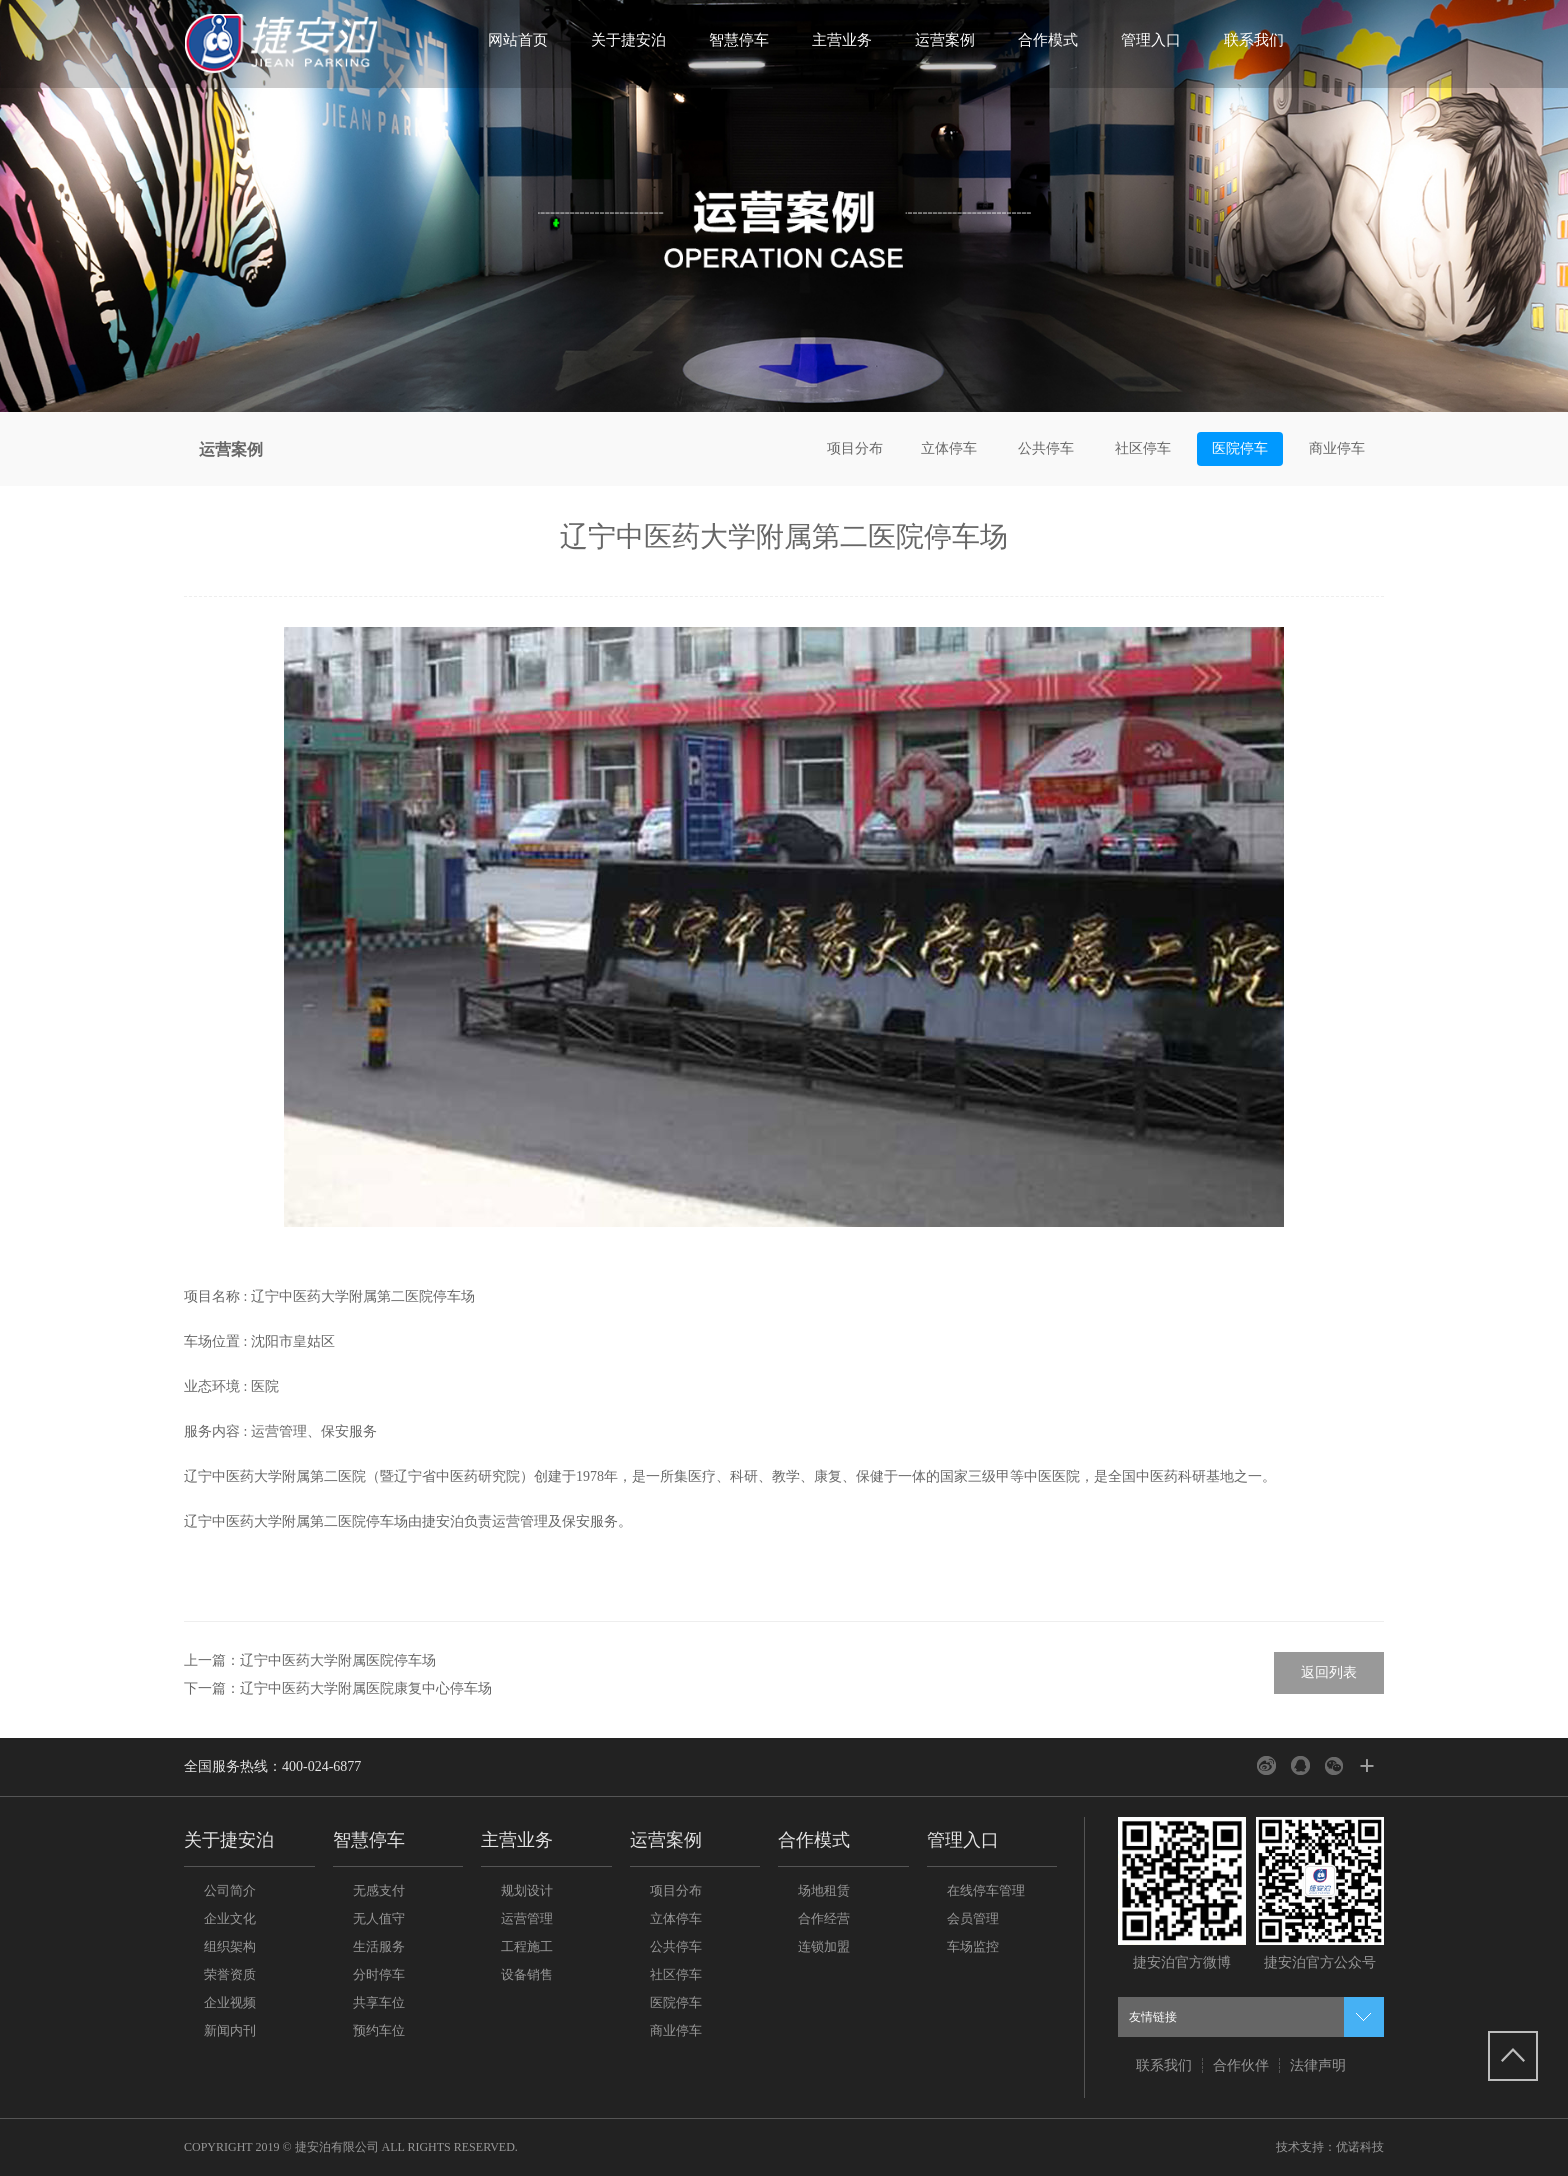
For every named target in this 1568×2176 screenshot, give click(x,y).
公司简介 (230, 1890)
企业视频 (230, 2002)
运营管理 (527, 1918)
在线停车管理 (986, 1890)
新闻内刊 (230, 2030)
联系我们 (1254, 40)
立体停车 (949, 448)
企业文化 (230, 1918)
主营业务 (842, 40)
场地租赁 (824, 1890)
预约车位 (379, 2030)
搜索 (1352, 50)
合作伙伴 (1241, 2065)
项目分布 (855, 448)
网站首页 (518, 40)
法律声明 (1318, 2065)
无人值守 (379, 1918)
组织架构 (230, 1946)
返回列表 (1329, 1672)
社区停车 (1143, 448)
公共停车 (1046, 448)
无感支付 (379, 1890)
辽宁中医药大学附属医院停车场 (338, 1660)
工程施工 (527, 1946)
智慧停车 (739, 40)
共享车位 (379, 2002)
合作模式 (1048, 40)
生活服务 (379, 1946)
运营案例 (945, 40)
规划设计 (527, 1890)
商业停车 (1337, 448)
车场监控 (973, 1946)
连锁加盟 (824, 1946)
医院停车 (1240, 448)
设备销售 (527, 1974)
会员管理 (973, 1918)
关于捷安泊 (628, 40)
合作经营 (824, 1918)
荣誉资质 (230, 1974)
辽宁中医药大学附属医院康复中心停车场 (366, 1688)
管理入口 (1151, 40)
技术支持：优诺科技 (1330, 2147)
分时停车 (379, 1974)
